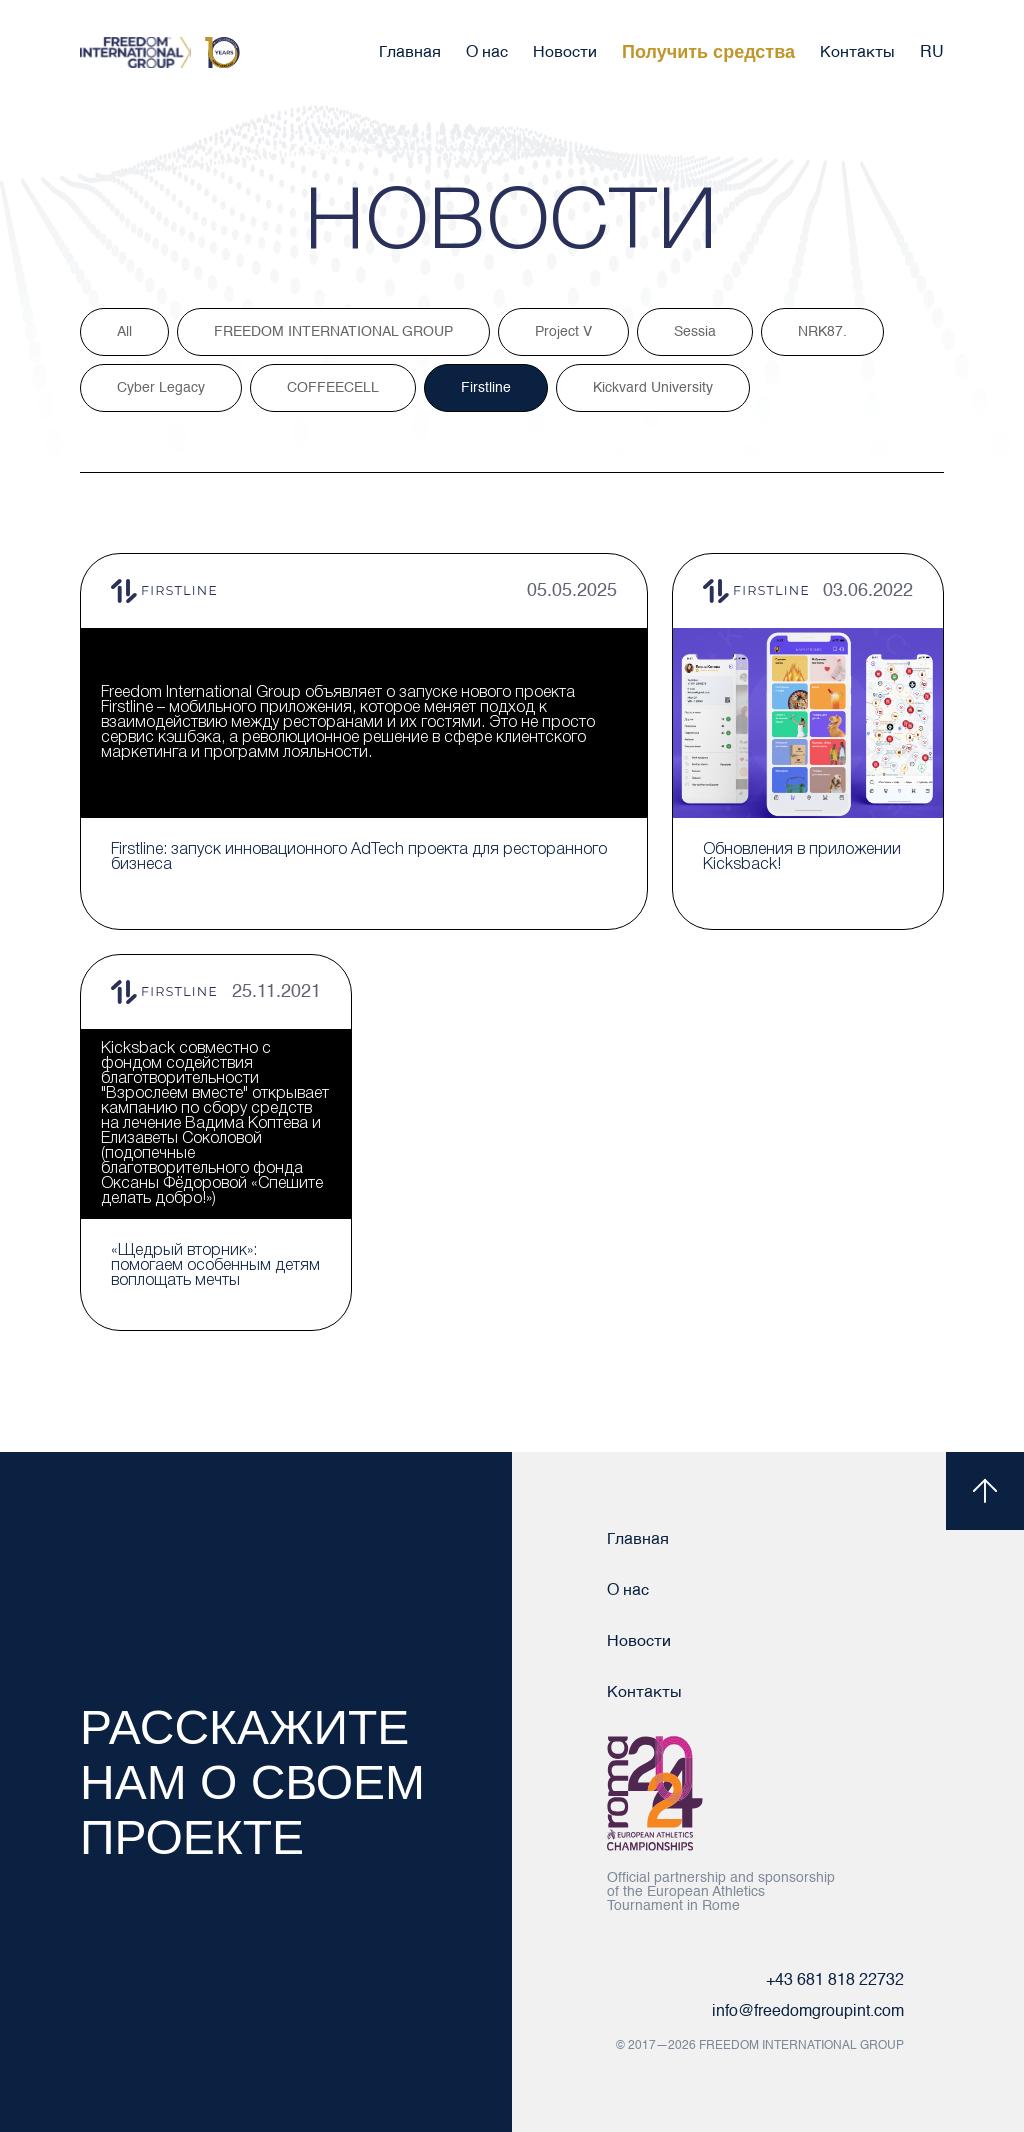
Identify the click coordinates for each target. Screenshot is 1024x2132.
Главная (410, 53)
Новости (565, 53)
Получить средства (708, 52)
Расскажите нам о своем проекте (252, 1782)
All (124, 332)
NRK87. (822, 332)
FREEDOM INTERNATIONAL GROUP (333, 332)
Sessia (695, 332)
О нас (487, 53)
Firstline (486, 388)
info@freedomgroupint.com (808, 2012)
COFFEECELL (333, 388)
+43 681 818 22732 (835, 1981)
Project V (563, 332)
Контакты (857, 53)
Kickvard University (653, 388)
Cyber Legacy (161, 388)
